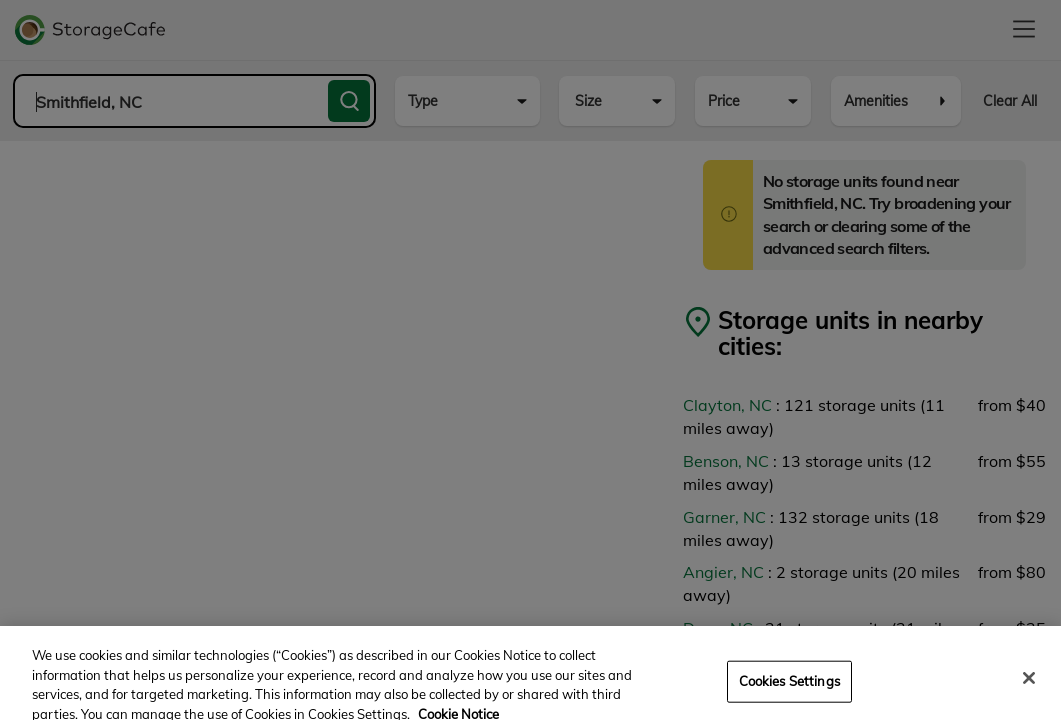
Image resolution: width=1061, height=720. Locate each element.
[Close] (1029, 687)
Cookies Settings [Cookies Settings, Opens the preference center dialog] (789, 689)
